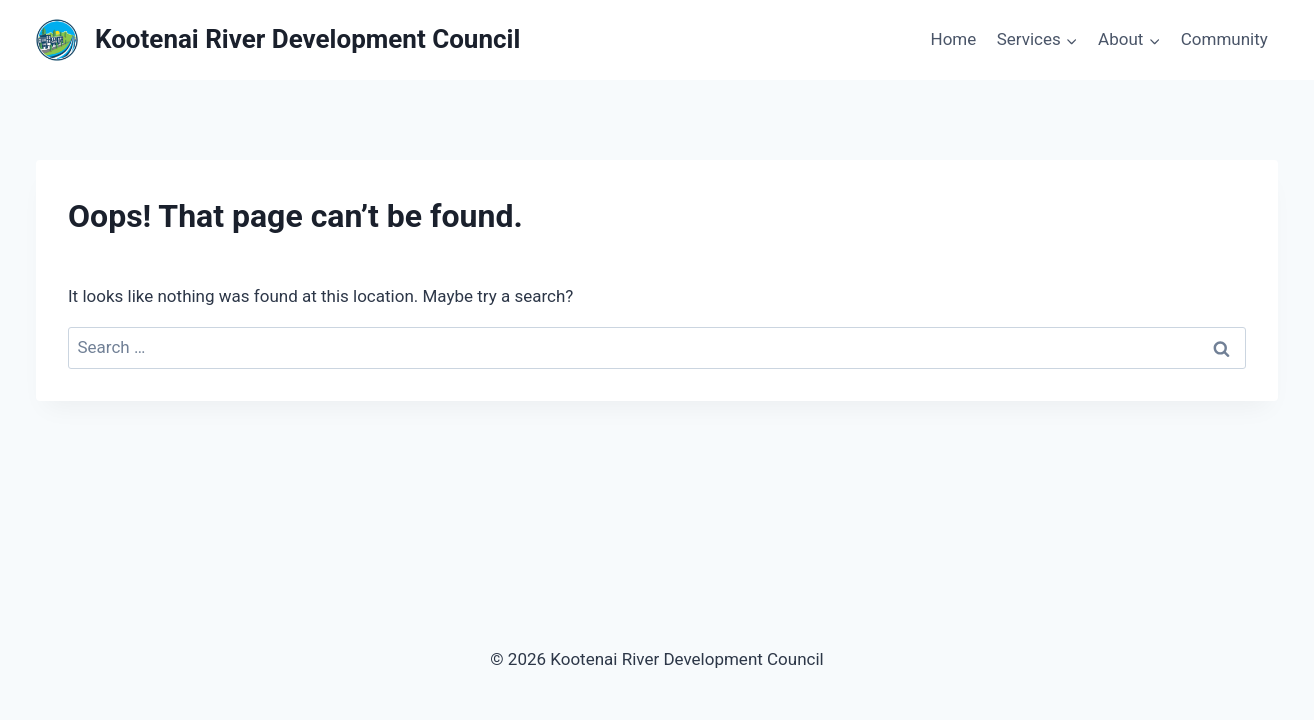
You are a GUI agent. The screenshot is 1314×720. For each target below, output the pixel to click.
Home (954, 39)
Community (1224, 39)
